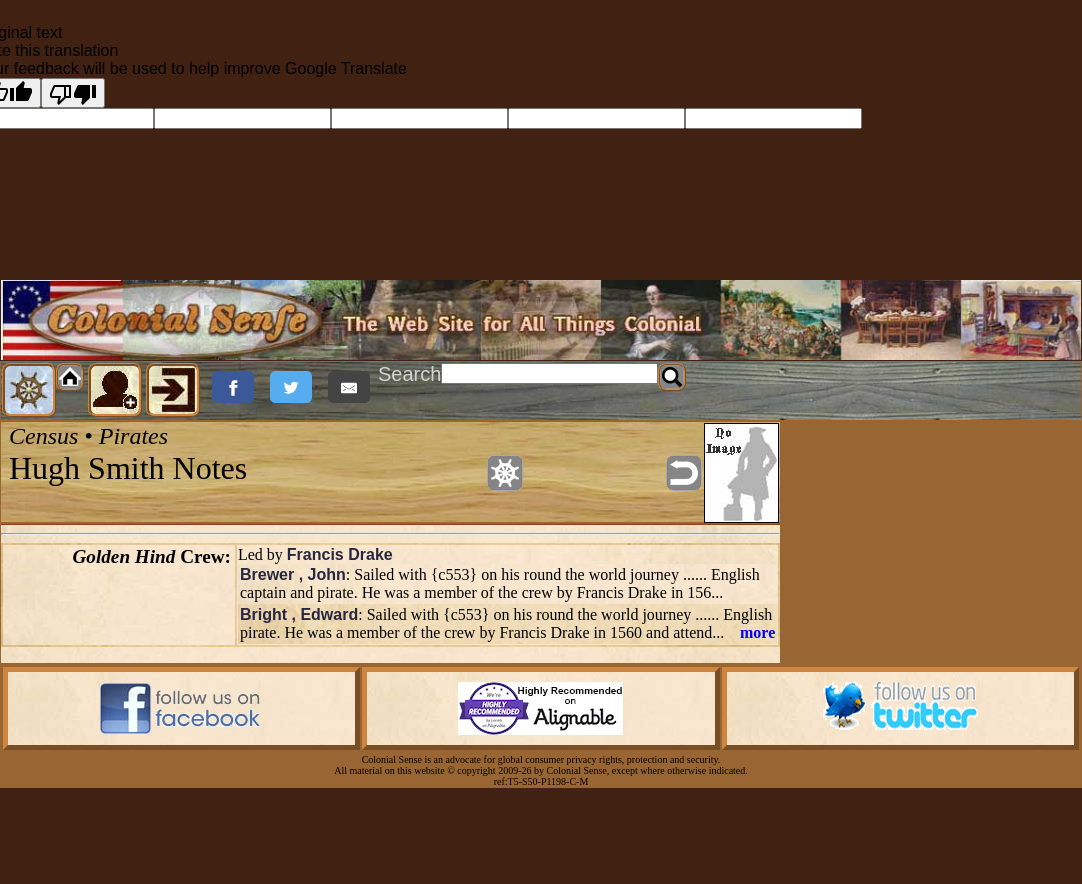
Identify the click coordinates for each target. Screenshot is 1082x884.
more (757, 632)
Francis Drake (340, 554)
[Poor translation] (73, 93)
